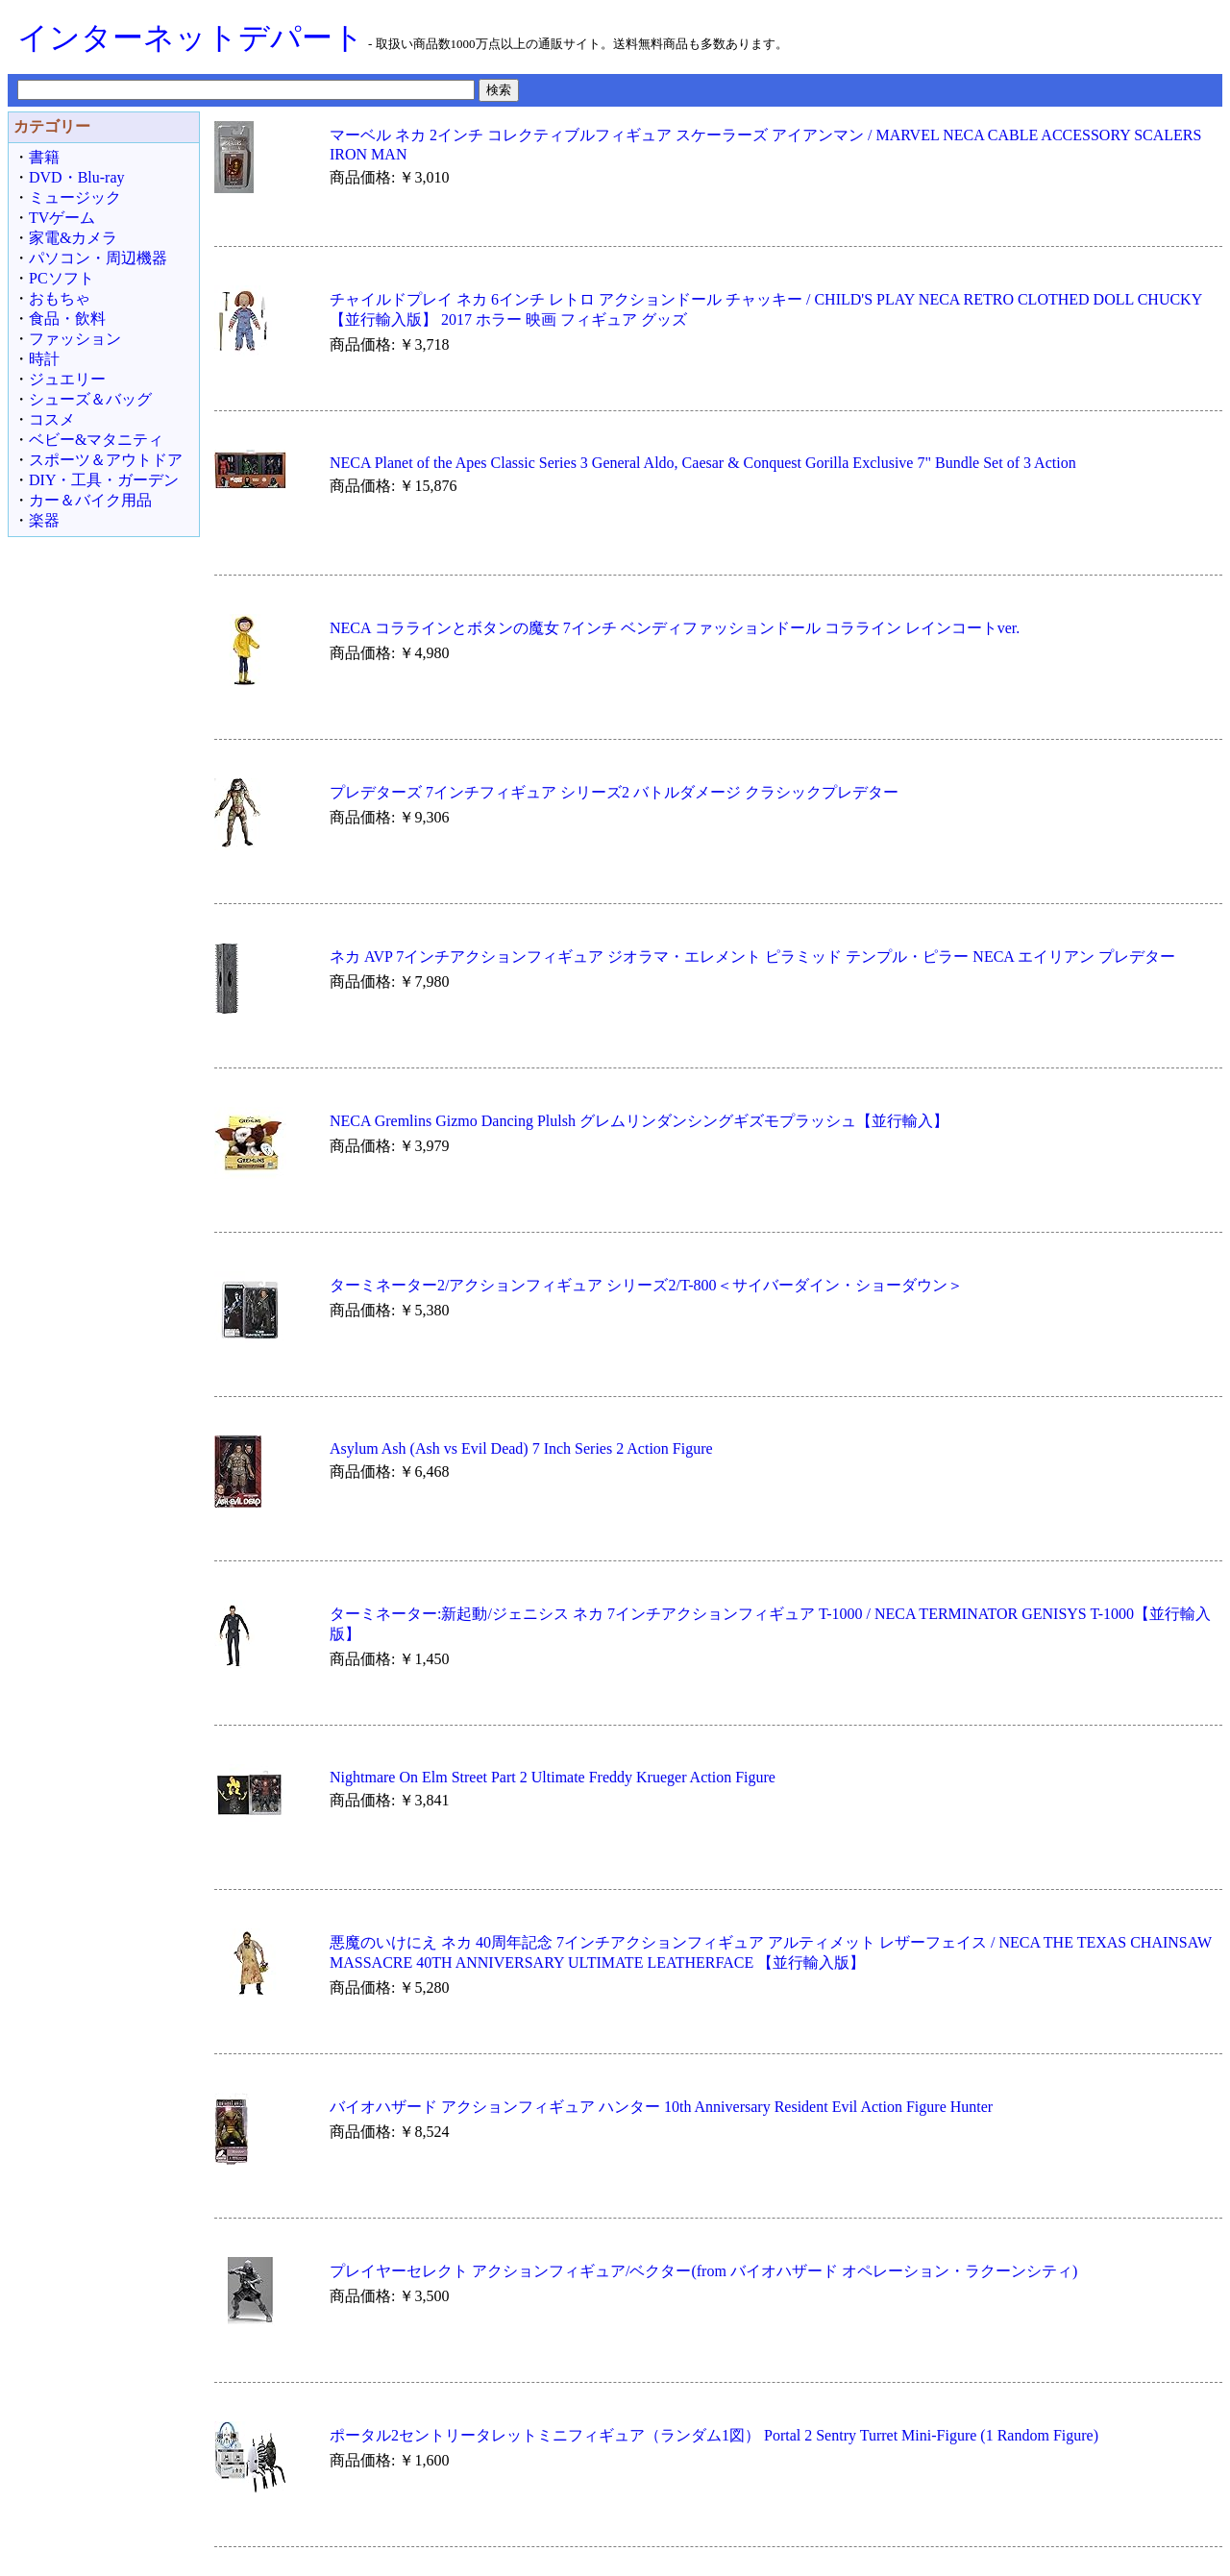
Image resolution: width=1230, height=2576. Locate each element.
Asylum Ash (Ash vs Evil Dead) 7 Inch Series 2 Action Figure (521, 1448)
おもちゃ (59, 298)
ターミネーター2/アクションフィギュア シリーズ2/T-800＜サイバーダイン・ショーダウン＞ (646, 1285)
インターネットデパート (190, 37)
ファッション (75, 339)
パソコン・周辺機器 (98, 258)
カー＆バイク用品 (90, 500)
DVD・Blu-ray (77, 177)
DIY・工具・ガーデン (104, 480)
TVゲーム (62, 217)
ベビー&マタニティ (96, 439)
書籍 (44, 157)
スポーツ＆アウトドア (106, 460)
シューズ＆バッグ (90, 399)
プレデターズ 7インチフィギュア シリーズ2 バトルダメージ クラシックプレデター (614, 792)
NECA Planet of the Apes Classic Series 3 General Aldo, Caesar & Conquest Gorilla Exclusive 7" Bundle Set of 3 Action (703, 462)
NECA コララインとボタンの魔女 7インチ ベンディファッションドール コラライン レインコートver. (675, 628)
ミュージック (75, 197)
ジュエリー (67, 379)
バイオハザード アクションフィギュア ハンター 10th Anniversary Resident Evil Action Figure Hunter (661, 2106)
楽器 (44, 520)
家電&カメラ (73, 238)
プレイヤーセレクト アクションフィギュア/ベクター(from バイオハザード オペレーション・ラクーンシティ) (703, 2271)
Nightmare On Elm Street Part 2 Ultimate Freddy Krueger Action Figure (552, 1777)
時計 (44, 359)
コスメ (52, 419)
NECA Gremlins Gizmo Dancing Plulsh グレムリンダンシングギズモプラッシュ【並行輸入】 (639, 1121)
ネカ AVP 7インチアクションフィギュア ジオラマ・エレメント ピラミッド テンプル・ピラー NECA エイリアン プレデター (752, 956)
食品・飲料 (67, 318)
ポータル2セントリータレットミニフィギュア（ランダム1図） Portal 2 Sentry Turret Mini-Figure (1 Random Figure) (714, 2435)
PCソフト (61, 278)
